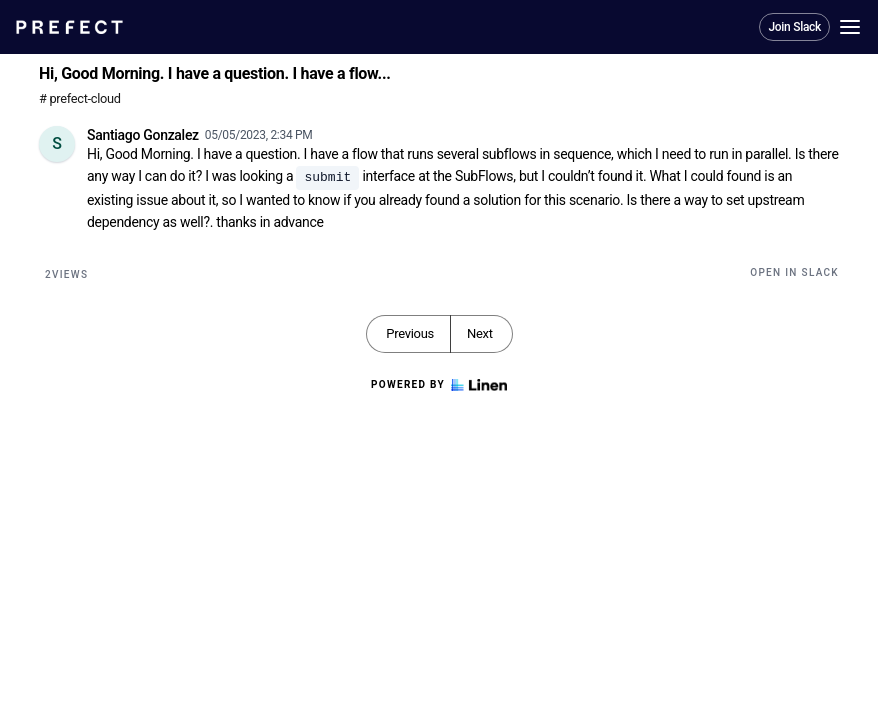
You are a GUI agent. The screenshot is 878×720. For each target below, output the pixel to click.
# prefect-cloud (80, 98)
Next (480, 333)
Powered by (439, 385)
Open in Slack (794, 272)
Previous (410, 333)
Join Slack (794, 27)
